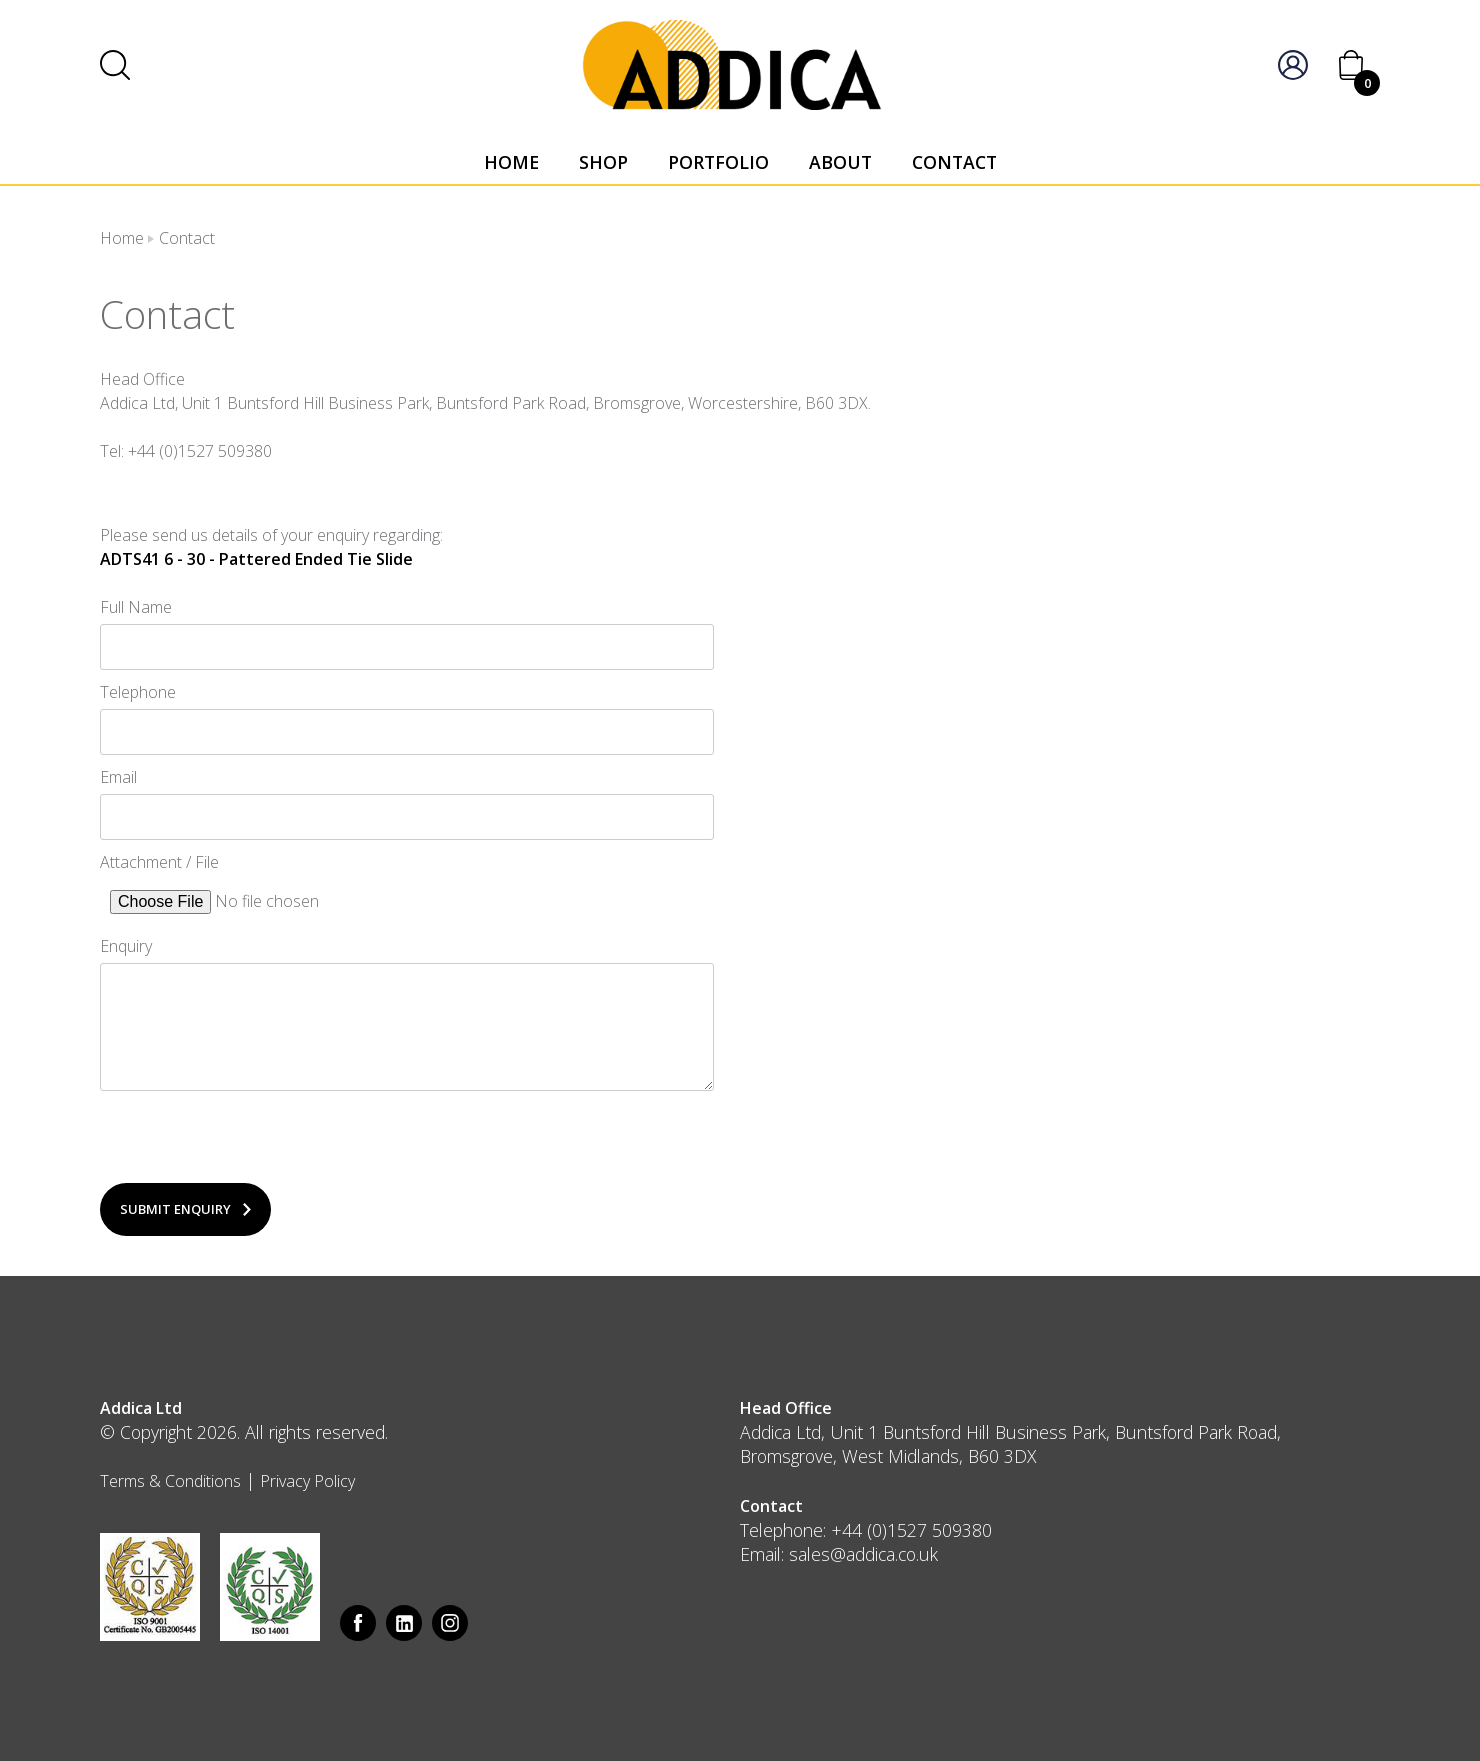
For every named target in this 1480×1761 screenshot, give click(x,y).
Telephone (138, 692)
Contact (954, 162)
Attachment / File (159, 862)
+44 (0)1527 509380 (911, 1530)
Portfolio (718, 162)
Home (511, 162)
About (840, 162)
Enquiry (126, 946)
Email (118, 777)
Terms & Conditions (170, 1481)
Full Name (136, 607)
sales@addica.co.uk (863, 1554)
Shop (603, 162)
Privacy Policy (307, 1481)
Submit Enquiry (175, 1209)
